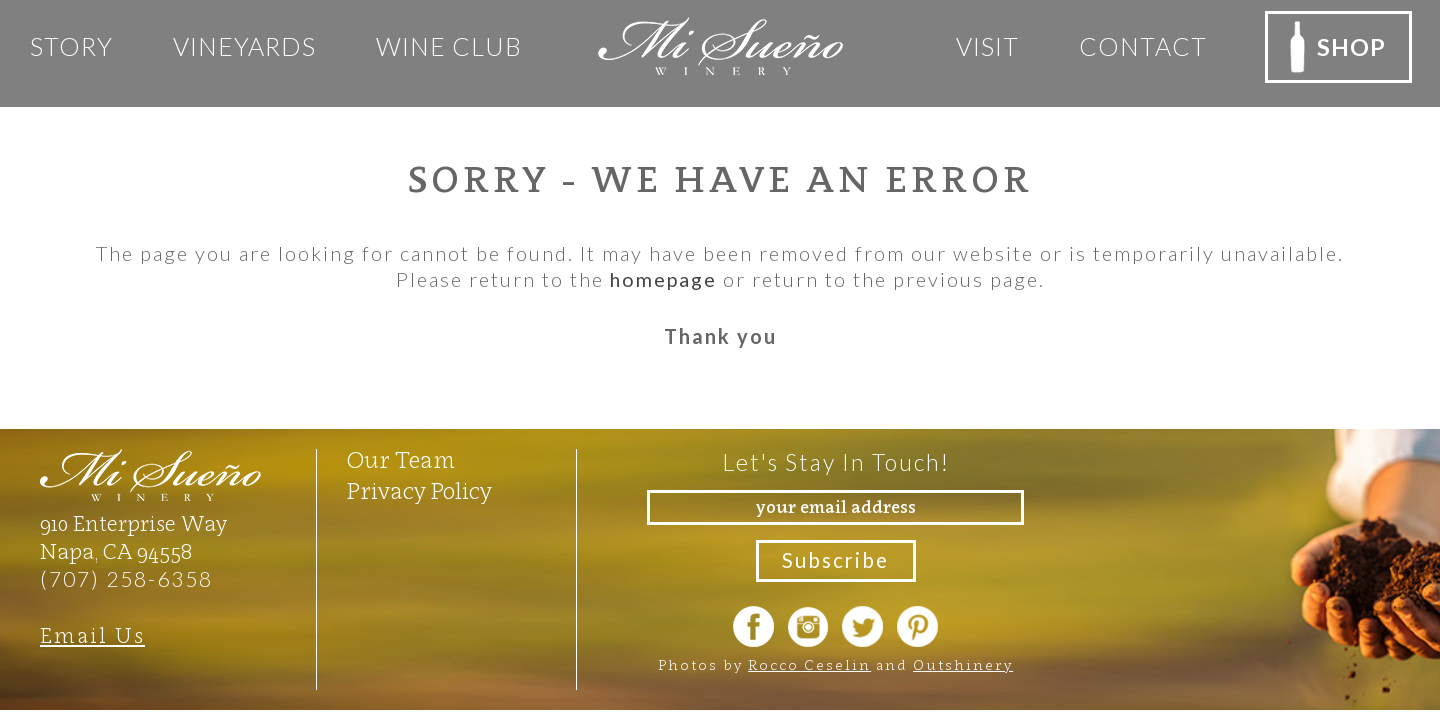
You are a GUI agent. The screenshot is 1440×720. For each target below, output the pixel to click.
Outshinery (963, 665)
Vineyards (244, 46)
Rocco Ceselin (809, 665)
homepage (663, 279)
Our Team (402, 459)
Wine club (449, 46)
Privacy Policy (420, 490)
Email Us (93, 634)
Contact (1135, 46)
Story (71, 46)
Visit (979, 46)
